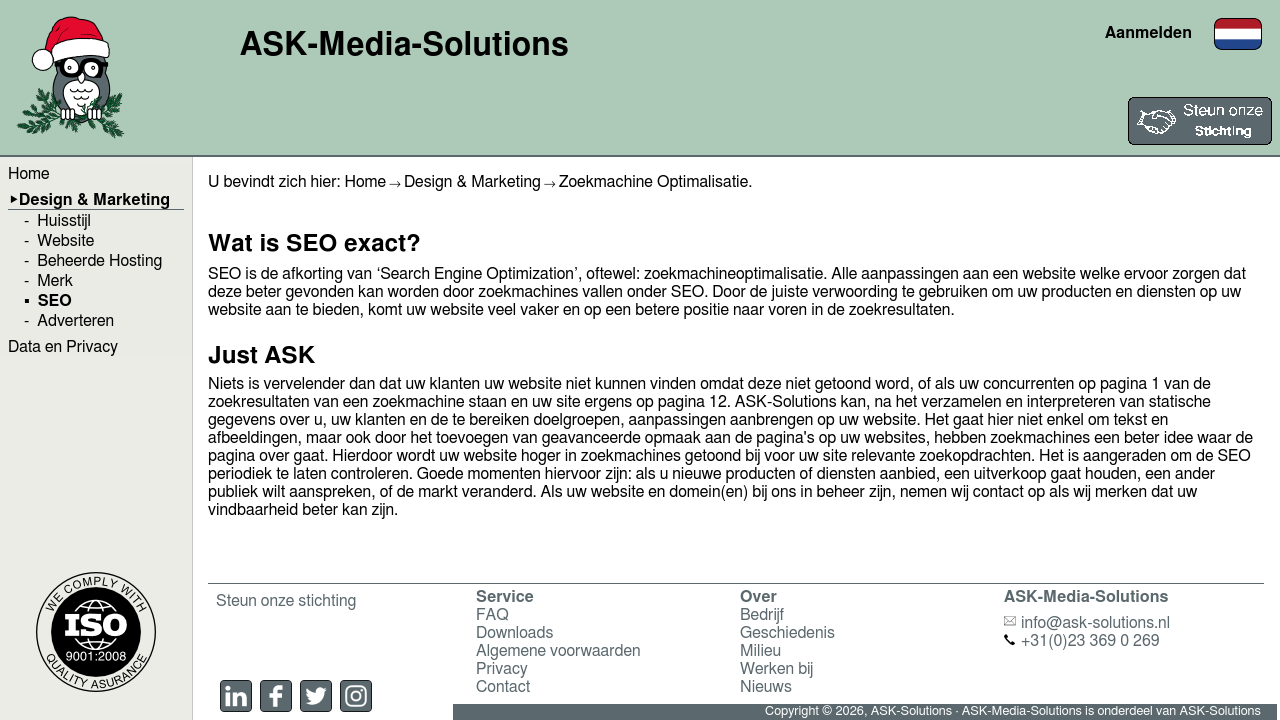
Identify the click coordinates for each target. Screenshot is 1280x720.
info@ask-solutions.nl (1087, 623)
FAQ (492, 615)
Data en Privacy (63, 347)
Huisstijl (64, 221)
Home (29, 174)
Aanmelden (1148, 33)
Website (65, 241)
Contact (503, 687)
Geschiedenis (787, 633)
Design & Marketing (94, 200)
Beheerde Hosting (99, 261)
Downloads (514, 633)
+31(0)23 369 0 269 (1082, 641)
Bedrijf (762, 615)
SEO (55, 301)
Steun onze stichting (286, 601)
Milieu (760, 651)
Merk (55, 281)
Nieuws (766, 687)
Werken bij (776, 669)
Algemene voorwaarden (558, 651)
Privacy (502, 669)
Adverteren (75, 321)
